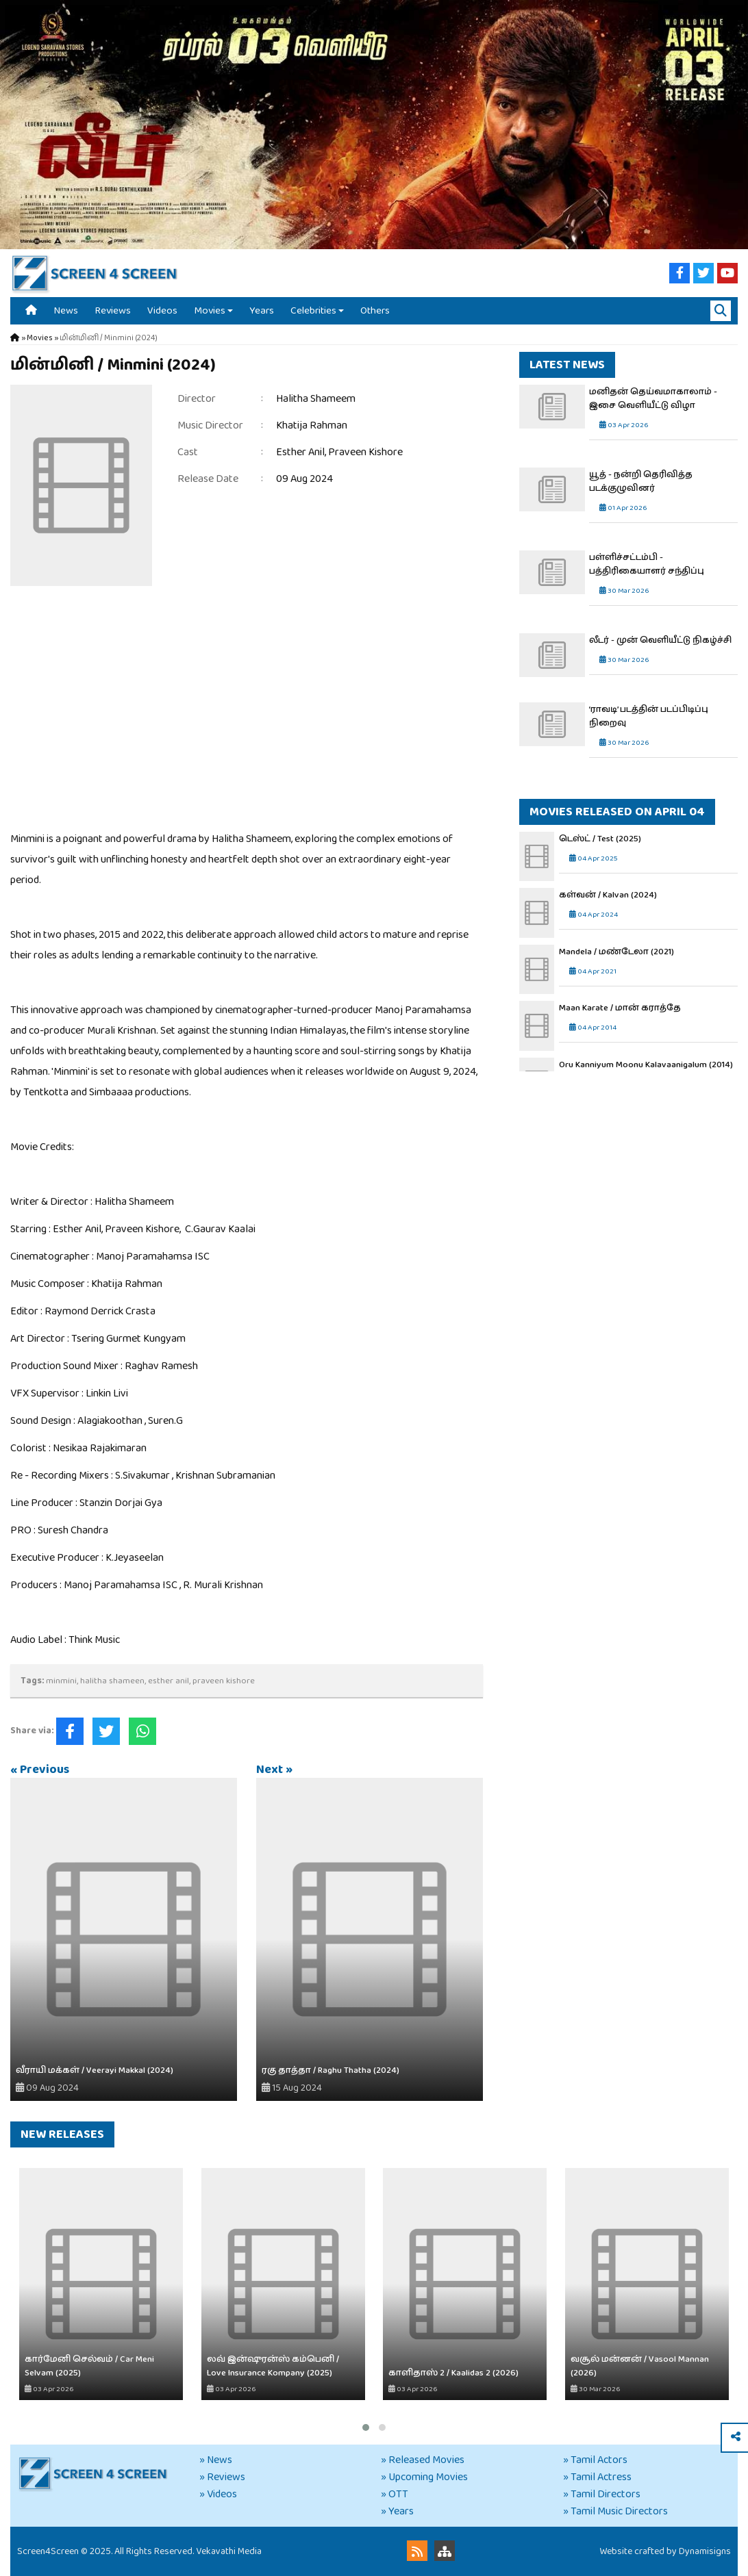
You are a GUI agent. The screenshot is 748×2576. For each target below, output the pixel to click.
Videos (162, 310)
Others (375, 310)
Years (261, 310)
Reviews (113, 310)
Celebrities (313, 310)
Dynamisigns (705, 2551)
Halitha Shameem (316, 398)
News (65, 310)
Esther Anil (300, 452)
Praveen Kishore (365, 452)
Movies (209, 310)
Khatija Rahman (311, 425)
